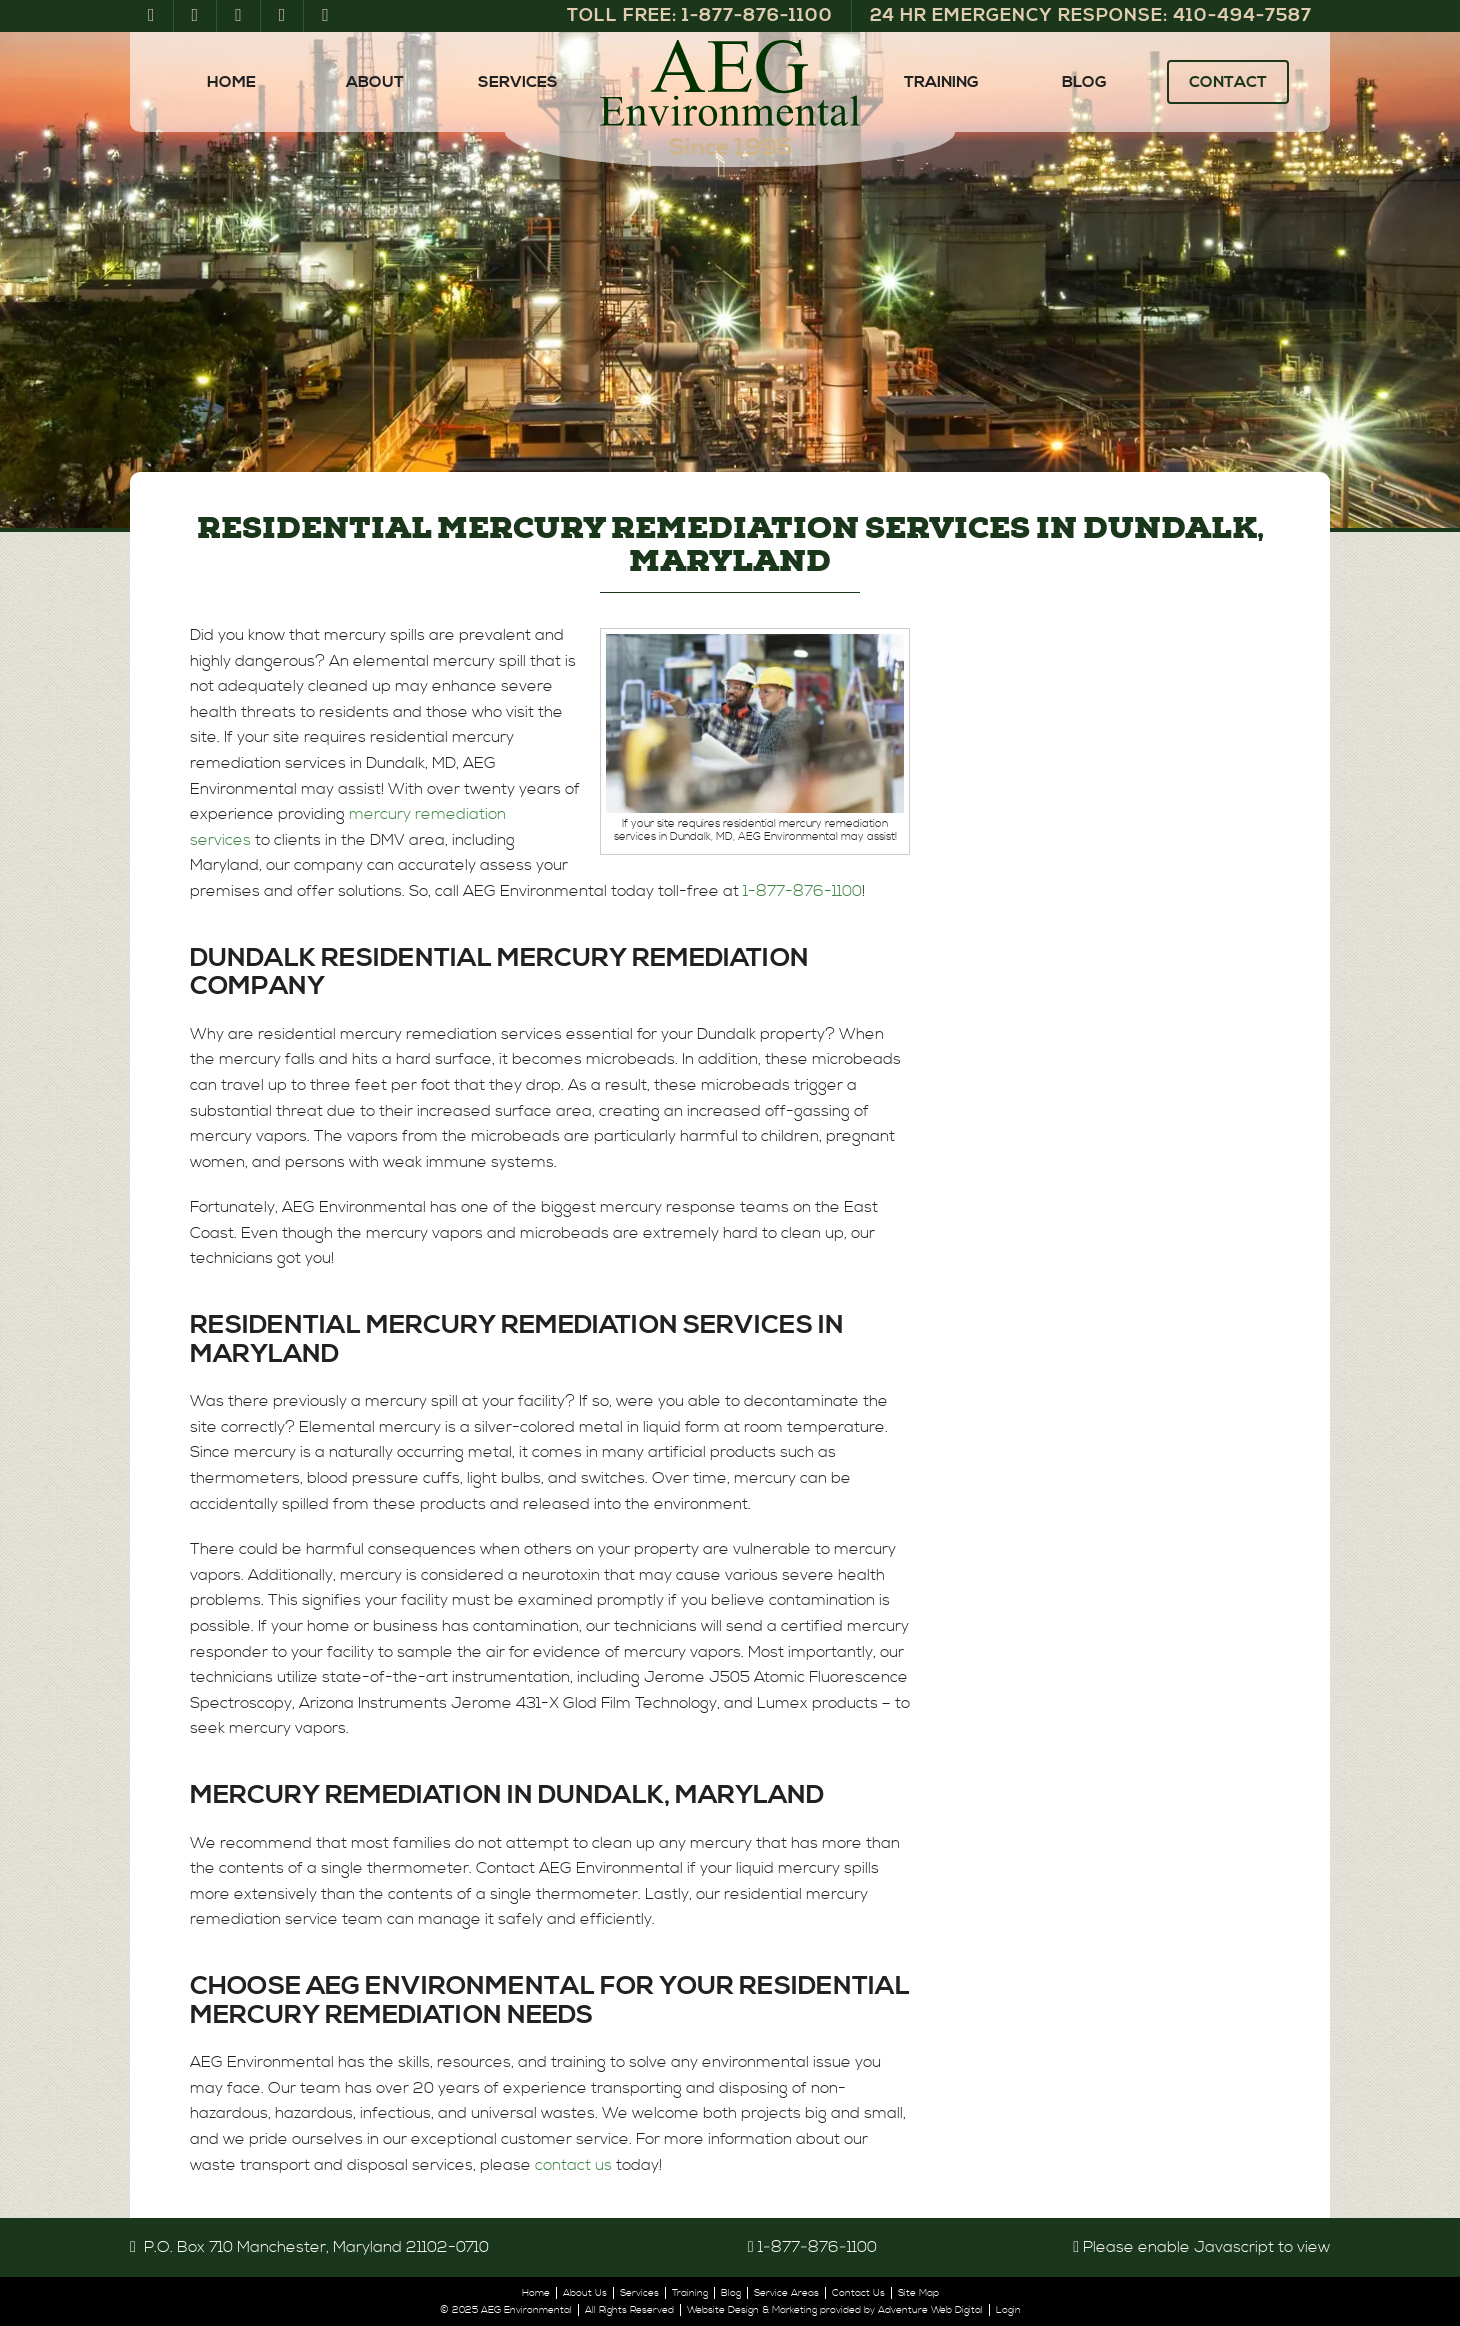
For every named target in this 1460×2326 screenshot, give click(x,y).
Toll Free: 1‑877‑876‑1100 (700, 15)
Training (941, 82)
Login (1008, 2310)
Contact (1228, 82)
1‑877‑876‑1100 (817, 2247)
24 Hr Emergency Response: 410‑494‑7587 (1091, 15)
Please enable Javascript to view (1206, 2247)
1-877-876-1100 (802, 891)
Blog (1084, 82)
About (375, 82)
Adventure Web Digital (930, 2310)
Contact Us (858, 2293)
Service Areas (786, 2293)
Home (231, 82)
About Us (585, 2293)
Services (518, 82)
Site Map (918, 2293)
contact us (573, 2165)
